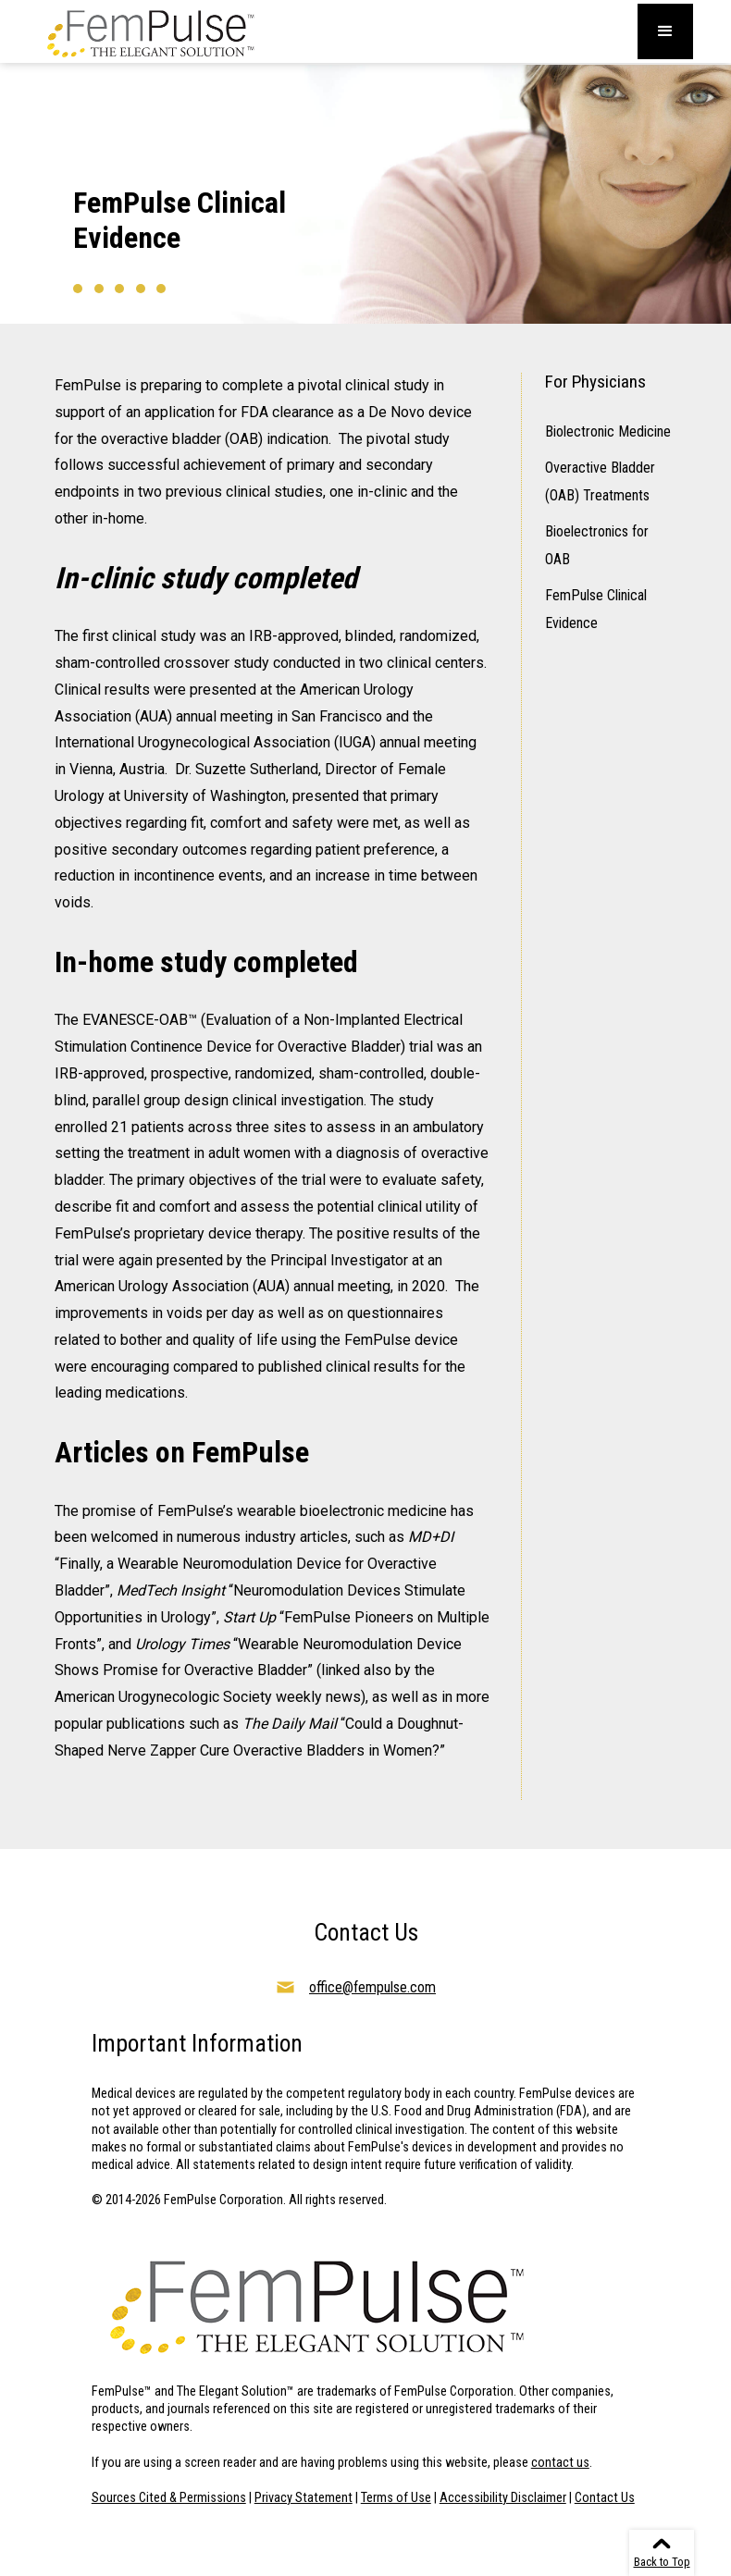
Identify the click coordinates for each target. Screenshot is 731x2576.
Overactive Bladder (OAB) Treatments (600, 481)
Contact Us (605, 2498)
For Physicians (595, 381)
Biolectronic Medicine (608, 431)
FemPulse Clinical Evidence (596, 609)
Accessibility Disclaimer (503, 2498)
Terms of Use (396, 2498)
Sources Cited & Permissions (169, 2498)
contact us (560, 2463)
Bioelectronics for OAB (597, 545)
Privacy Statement (303, 2498)
